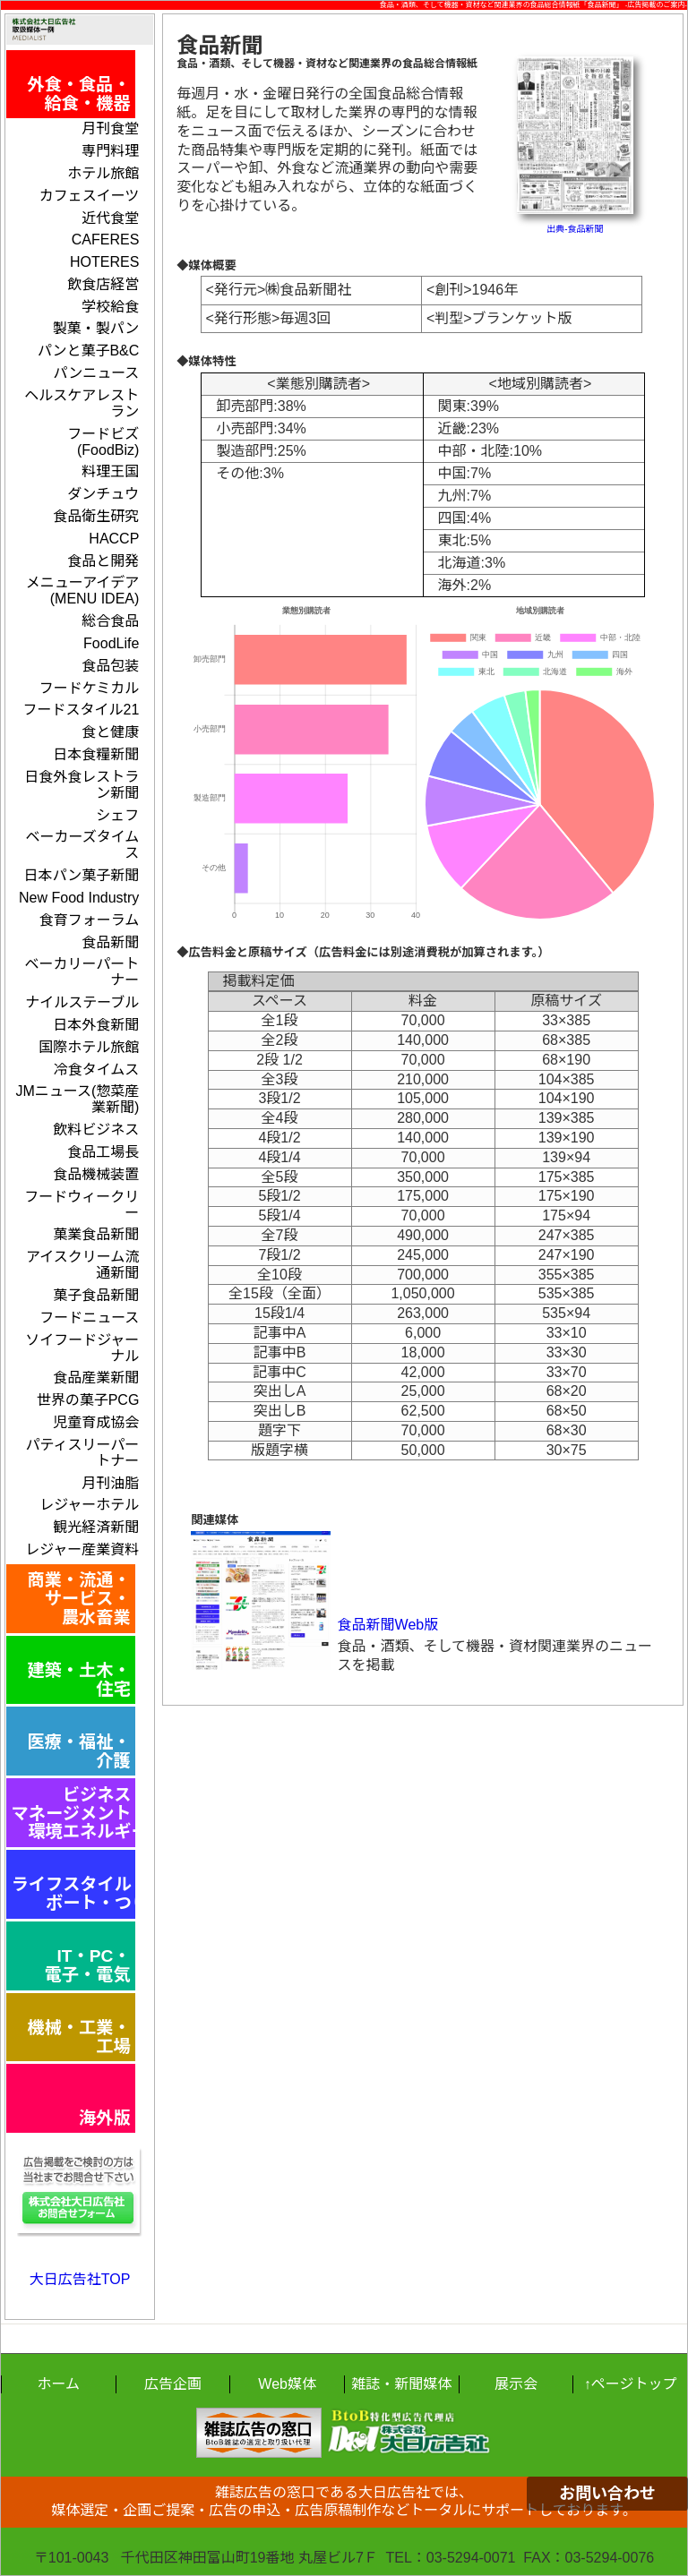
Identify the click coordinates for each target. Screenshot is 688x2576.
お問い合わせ (607, 2494)
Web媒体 (287, 2384)
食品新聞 (110, 942)
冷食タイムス (97, 1069)
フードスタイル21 (81, 709)
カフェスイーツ (89, 195)
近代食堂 (110, 218)
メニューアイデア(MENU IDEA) (83, 590)
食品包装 (110, 665)
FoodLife (111, 643)
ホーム (59, 2384)
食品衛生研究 (96, 516)
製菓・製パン (96, 328)
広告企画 (173, 2384)
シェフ (117, 815)
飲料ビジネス (96, 1129)
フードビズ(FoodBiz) (103, 442)
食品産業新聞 (96, 1377)
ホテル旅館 (103, 173)
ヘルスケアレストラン (81, 403)
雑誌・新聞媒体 (401, 2384)
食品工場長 (103, 1152)
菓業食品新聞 (96, 1234)
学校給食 (110, 306)
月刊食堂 (110, 128)
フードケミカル (89, 688)
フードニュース (89, 1317)
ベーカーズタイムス (82, 844)
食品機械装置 (96, 1174)
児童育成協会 (96, 1422)
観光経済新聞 (96, 1527)
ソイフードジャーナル (82, 1348)
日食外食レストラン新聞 (81, 784)
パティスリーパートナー (82, 1452)
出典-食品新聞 (574, 229)
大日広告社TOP (80, 2279)
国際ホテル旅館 (89, 1047)
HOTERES (104, 262)
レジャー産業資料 (82, 1549)
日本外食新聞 (96, 1024)
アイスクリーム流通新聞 (82, 1264)
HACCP (114, 538)
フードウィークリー (81, 1204)
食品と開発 (103, 561)
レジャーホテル (89, 1504)
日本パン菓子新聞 (82, 875)
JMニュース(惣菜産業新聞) (77, 1099)
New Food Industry (79, 897)
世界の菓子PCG (88, 1400)
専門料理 (110, 150)
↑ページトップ (630, 2384)
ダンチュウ (103, 493)
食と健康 (110, 732)
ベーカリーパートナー (82, 972)
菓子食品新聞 (96, 1295)
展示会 (516, 2384)
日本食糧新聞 (96, 754)
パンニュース (96, 373)
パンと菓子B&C (89, 350)
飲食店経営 (103, 284)
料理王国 (110, 471)
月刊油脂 (110, 1483)
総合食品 (110, 621)
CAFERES (106, 239)
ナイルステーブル (82, 1002)
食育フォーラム (89, 920)
